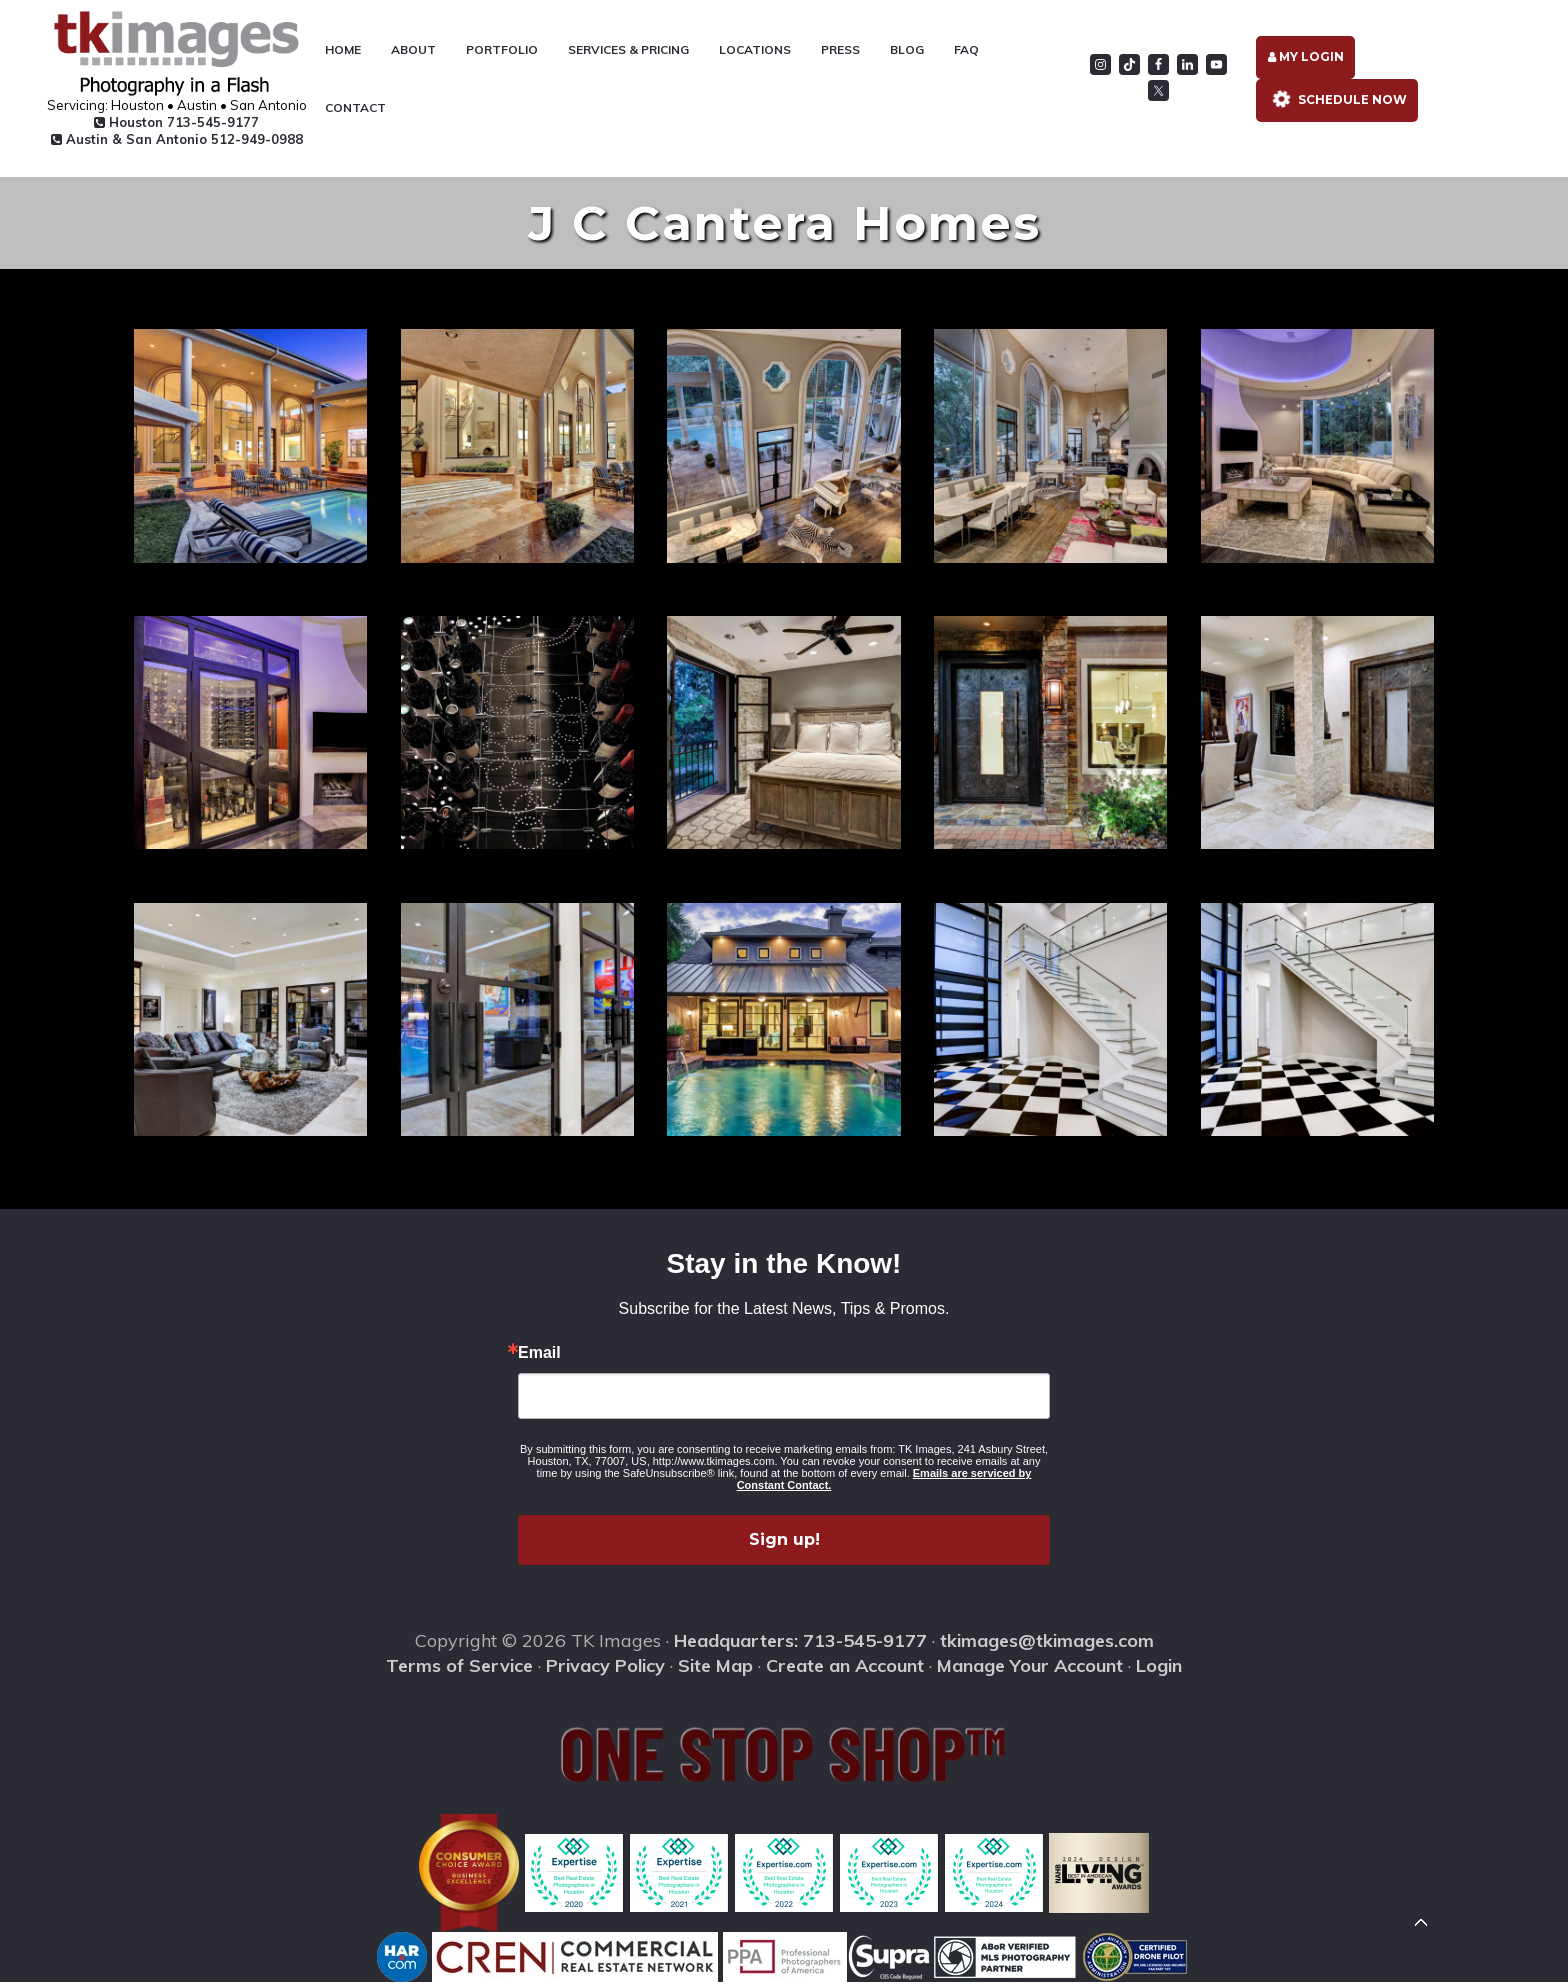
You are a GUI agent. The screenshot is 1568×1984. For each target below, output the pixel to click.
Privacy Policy (605, 1666)
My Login (1307, 57)
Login (1159, 1666)
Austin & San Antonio (173, 139)
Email (539, 1355)
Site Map (715, 1666)
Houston (173, 122)
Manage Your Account (1030, 1666)
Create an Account (845, 1666)
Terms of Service (459, 1666)
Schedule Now (1337, 100)
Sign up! (784, 1541)
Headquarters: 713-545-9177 (800, 1642)
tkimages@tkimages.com (1047, 1642)
